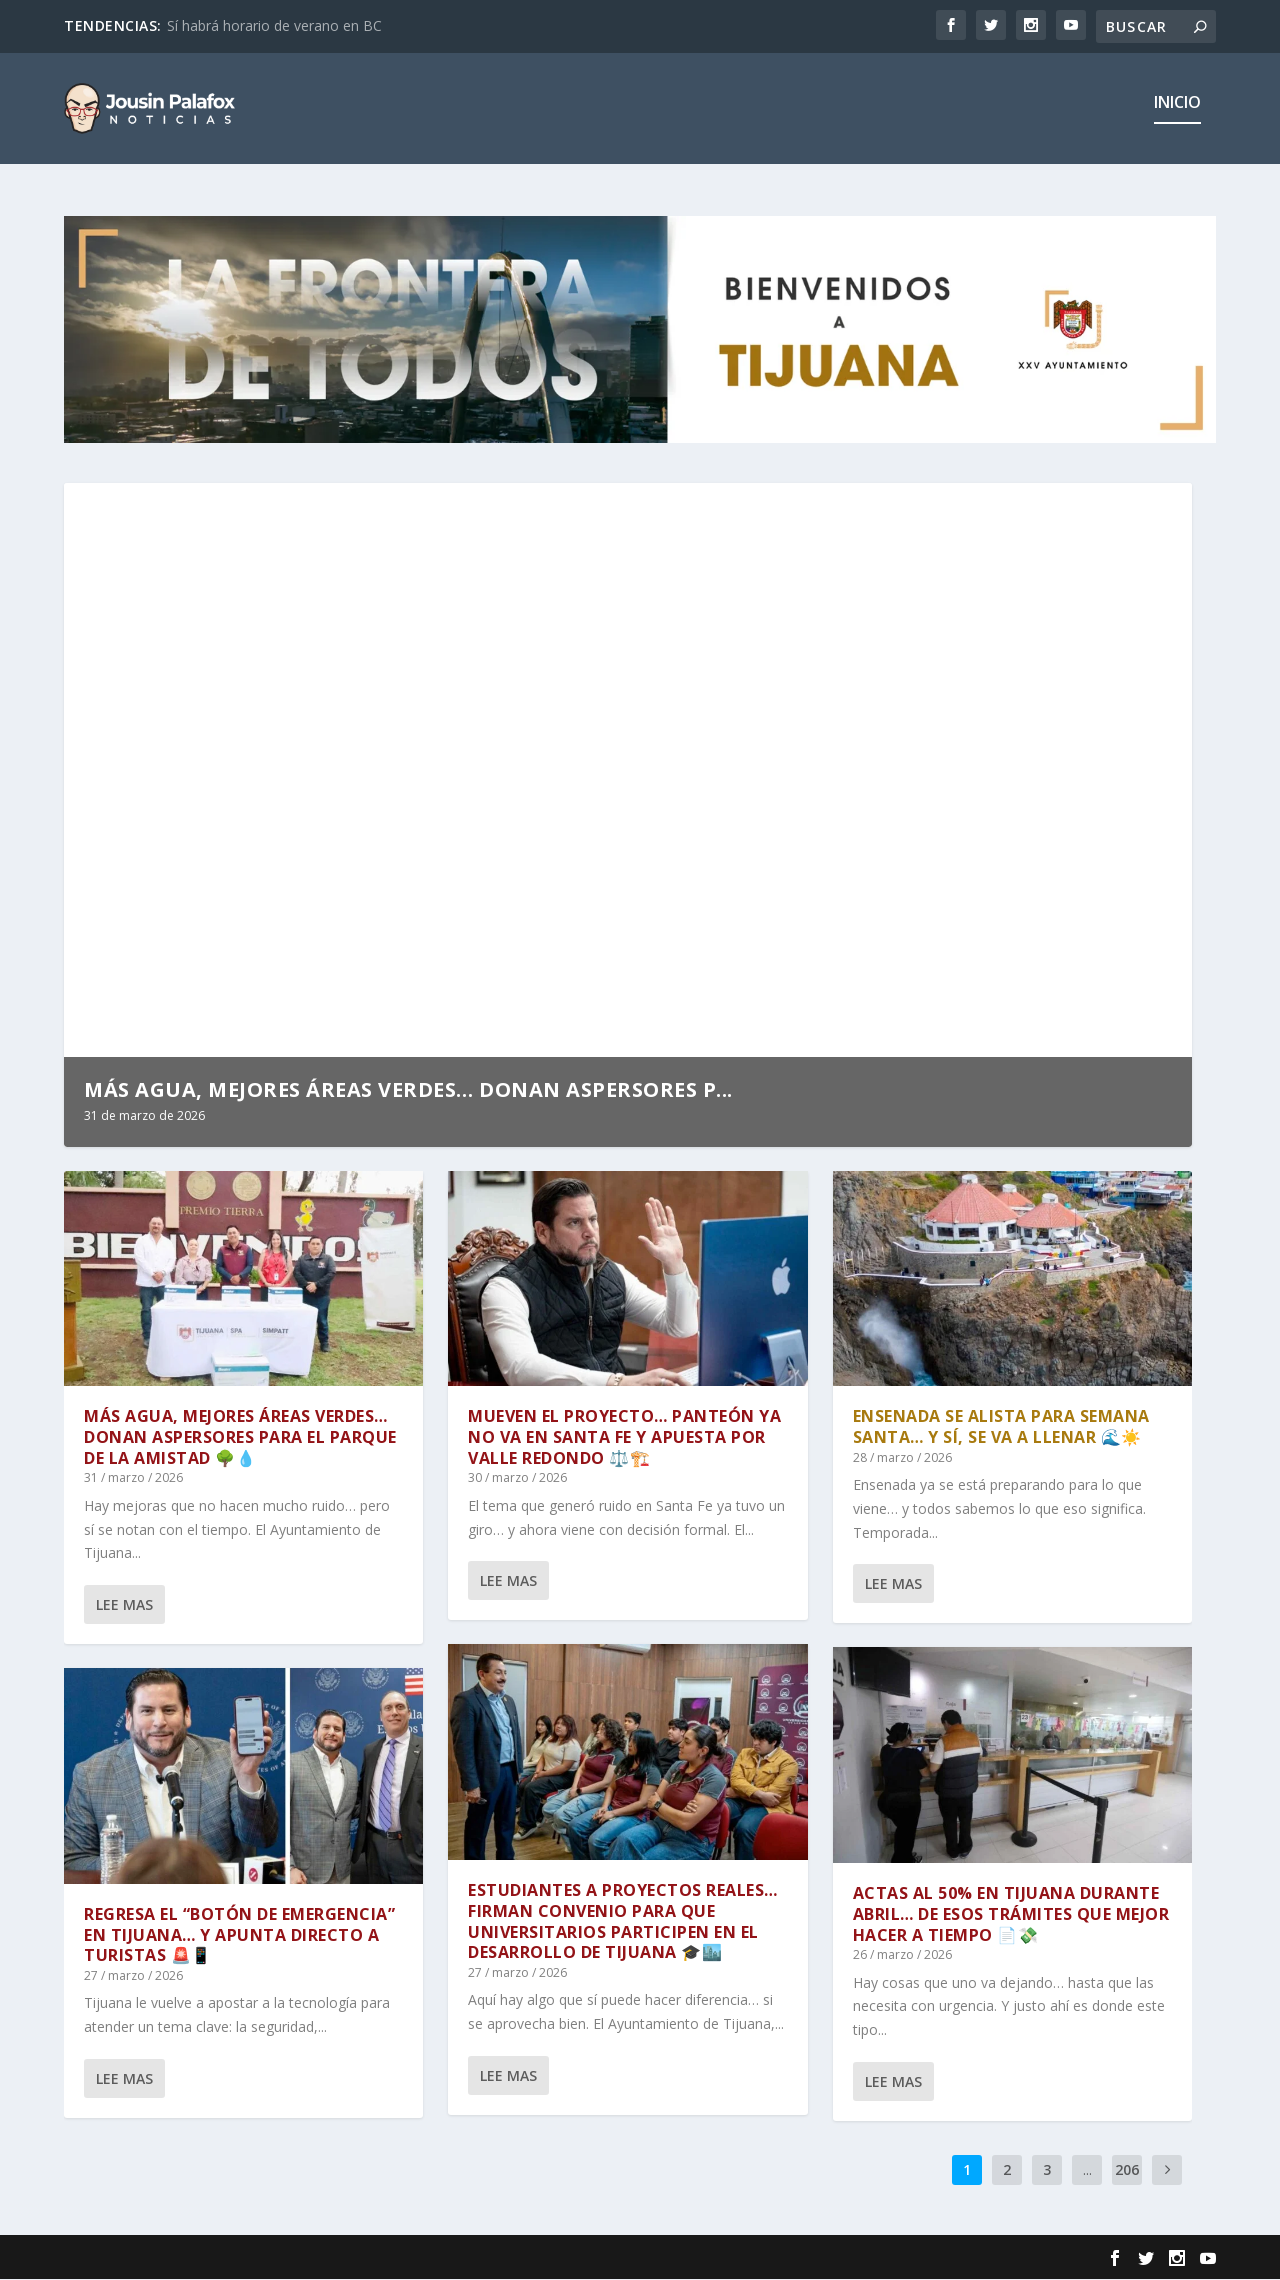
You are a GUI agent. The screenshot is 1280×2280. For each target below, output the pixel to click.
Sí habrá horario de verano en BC (274, 25)
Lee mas (124, 1605)
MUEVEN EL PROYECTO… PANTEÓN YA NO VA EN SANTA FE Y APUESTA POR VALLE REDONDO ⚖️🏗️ (624, 1438)
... (1087, 2170)
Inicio (1177, 116)
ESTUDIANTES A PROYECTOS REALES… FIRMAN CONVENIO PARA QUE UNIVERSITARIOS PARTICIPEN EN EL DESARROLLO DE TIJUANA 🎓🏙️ (623, 1922)
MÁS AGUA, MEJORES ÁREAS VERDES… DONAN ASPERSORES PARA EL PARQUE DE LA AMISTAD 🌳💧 (240, 1438)
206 (1127, 2170)
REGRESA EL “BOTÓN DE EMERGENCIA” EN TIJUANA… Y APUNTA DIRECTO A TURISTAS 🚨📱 (239, 1935)
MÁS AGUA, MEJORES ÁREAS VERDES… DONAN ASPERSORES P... (408, 1090)
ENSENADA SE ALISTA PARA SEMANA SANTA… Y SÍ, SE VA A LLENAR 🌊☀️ (1001, 1427)
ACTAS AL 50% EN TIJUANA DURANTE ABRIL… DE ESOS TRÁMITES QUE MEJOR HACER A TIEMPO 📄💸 (1011, 1915)
